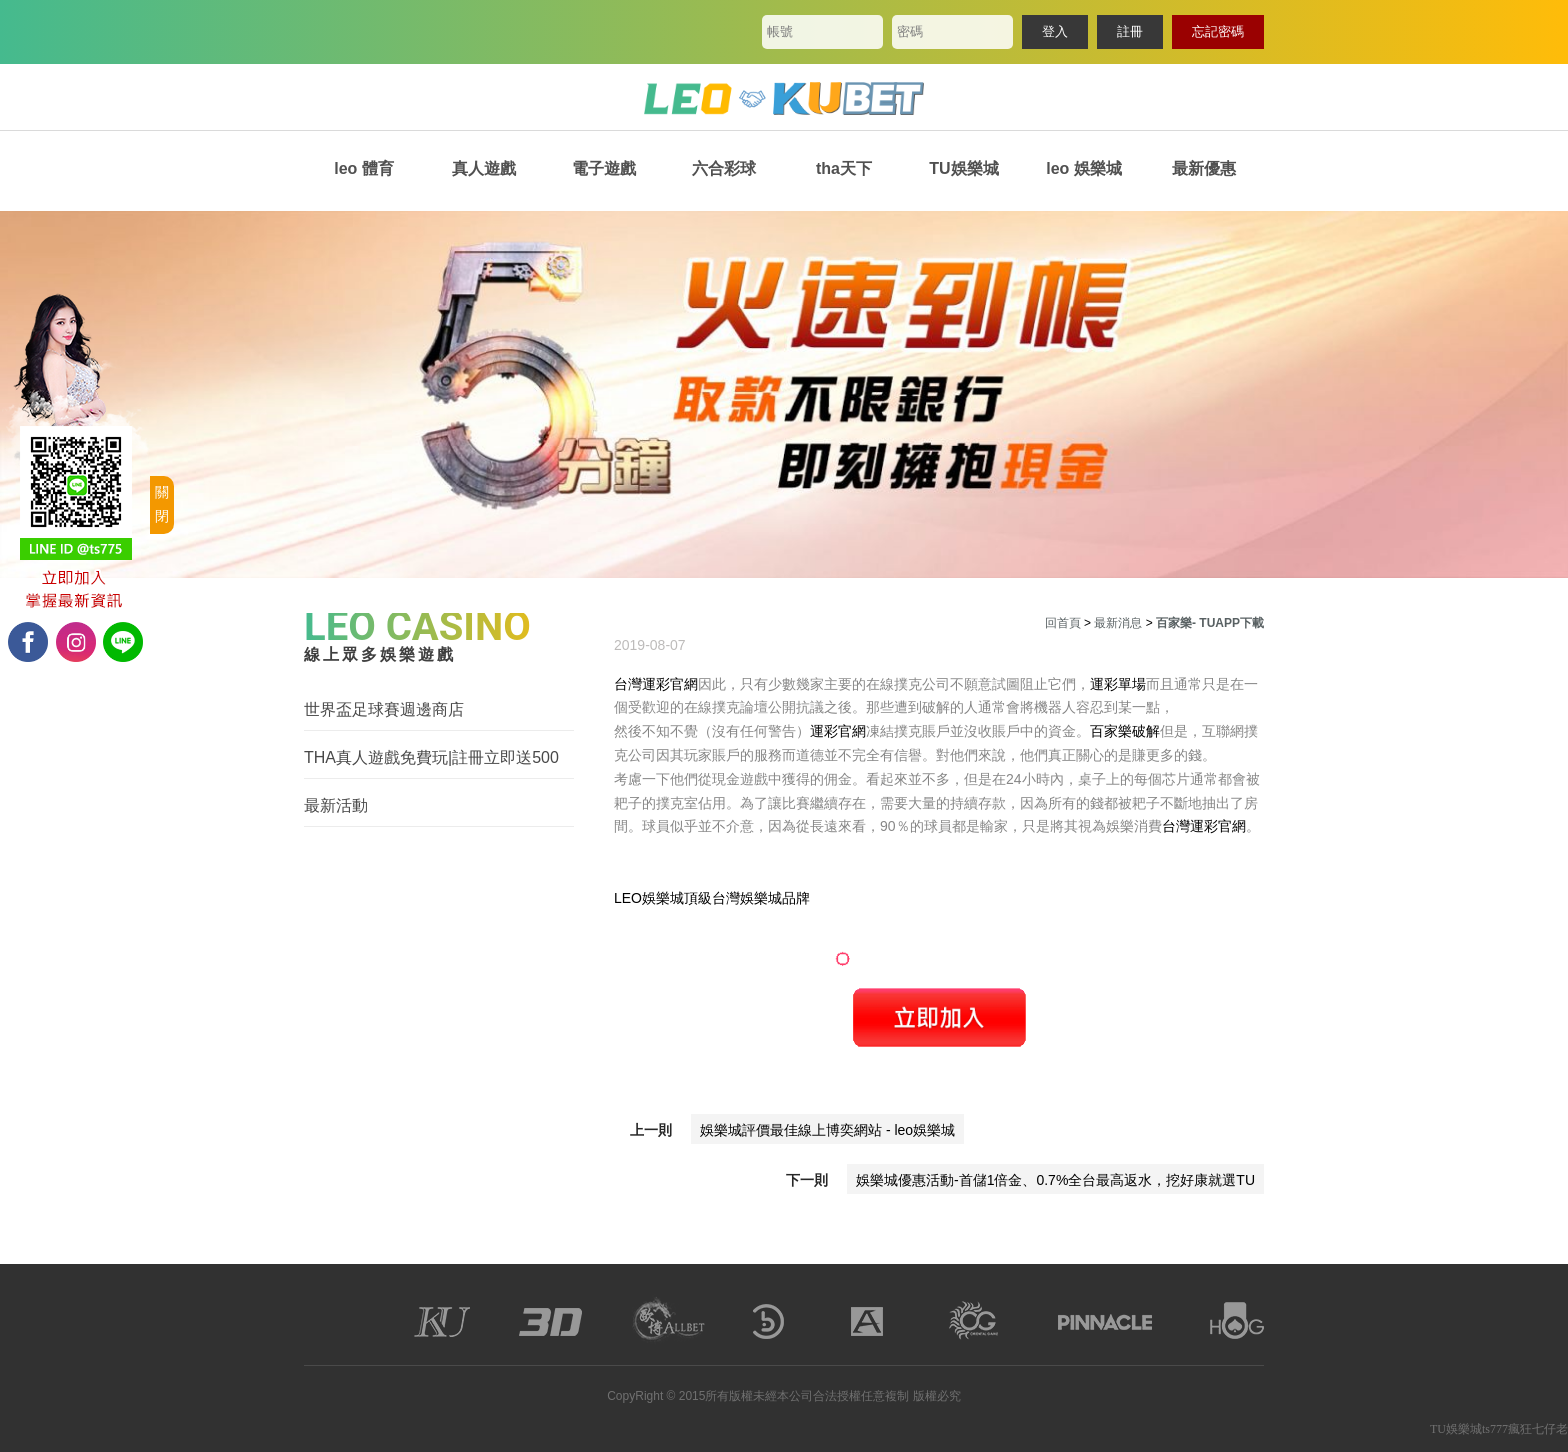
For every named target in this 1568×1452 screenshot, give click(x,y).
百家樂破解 (1125, 731)
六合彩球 (724, 168)
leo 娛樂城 (1084, 168)
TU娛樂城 (963, 168)
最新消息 (1118, 623)
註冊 (1130, 31)
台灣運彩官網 (656, 684)
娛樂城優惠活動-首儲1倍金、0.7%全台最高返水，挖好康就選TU (1055, 1180)
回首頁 (1063, 623)
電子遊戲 (604, 168)
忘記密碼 (1218, 31)
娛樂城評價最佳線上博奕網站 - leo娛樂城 (827, 1130)
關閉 (162, 504)
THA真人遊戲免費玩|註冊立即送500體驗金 (431, 758)
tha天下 (844, 168)
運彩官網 (838, 731)
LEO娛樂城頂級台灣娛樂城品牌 (712, 898)
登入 (1055, 31)
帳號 (780, 31)
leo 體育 (364, 168)
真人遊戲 (484, 168)
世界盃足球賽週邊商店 (384, 709)
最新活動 (336, 805)
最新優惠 (1204, 168)
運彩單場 (1118, 684)
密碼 (910, 31)
